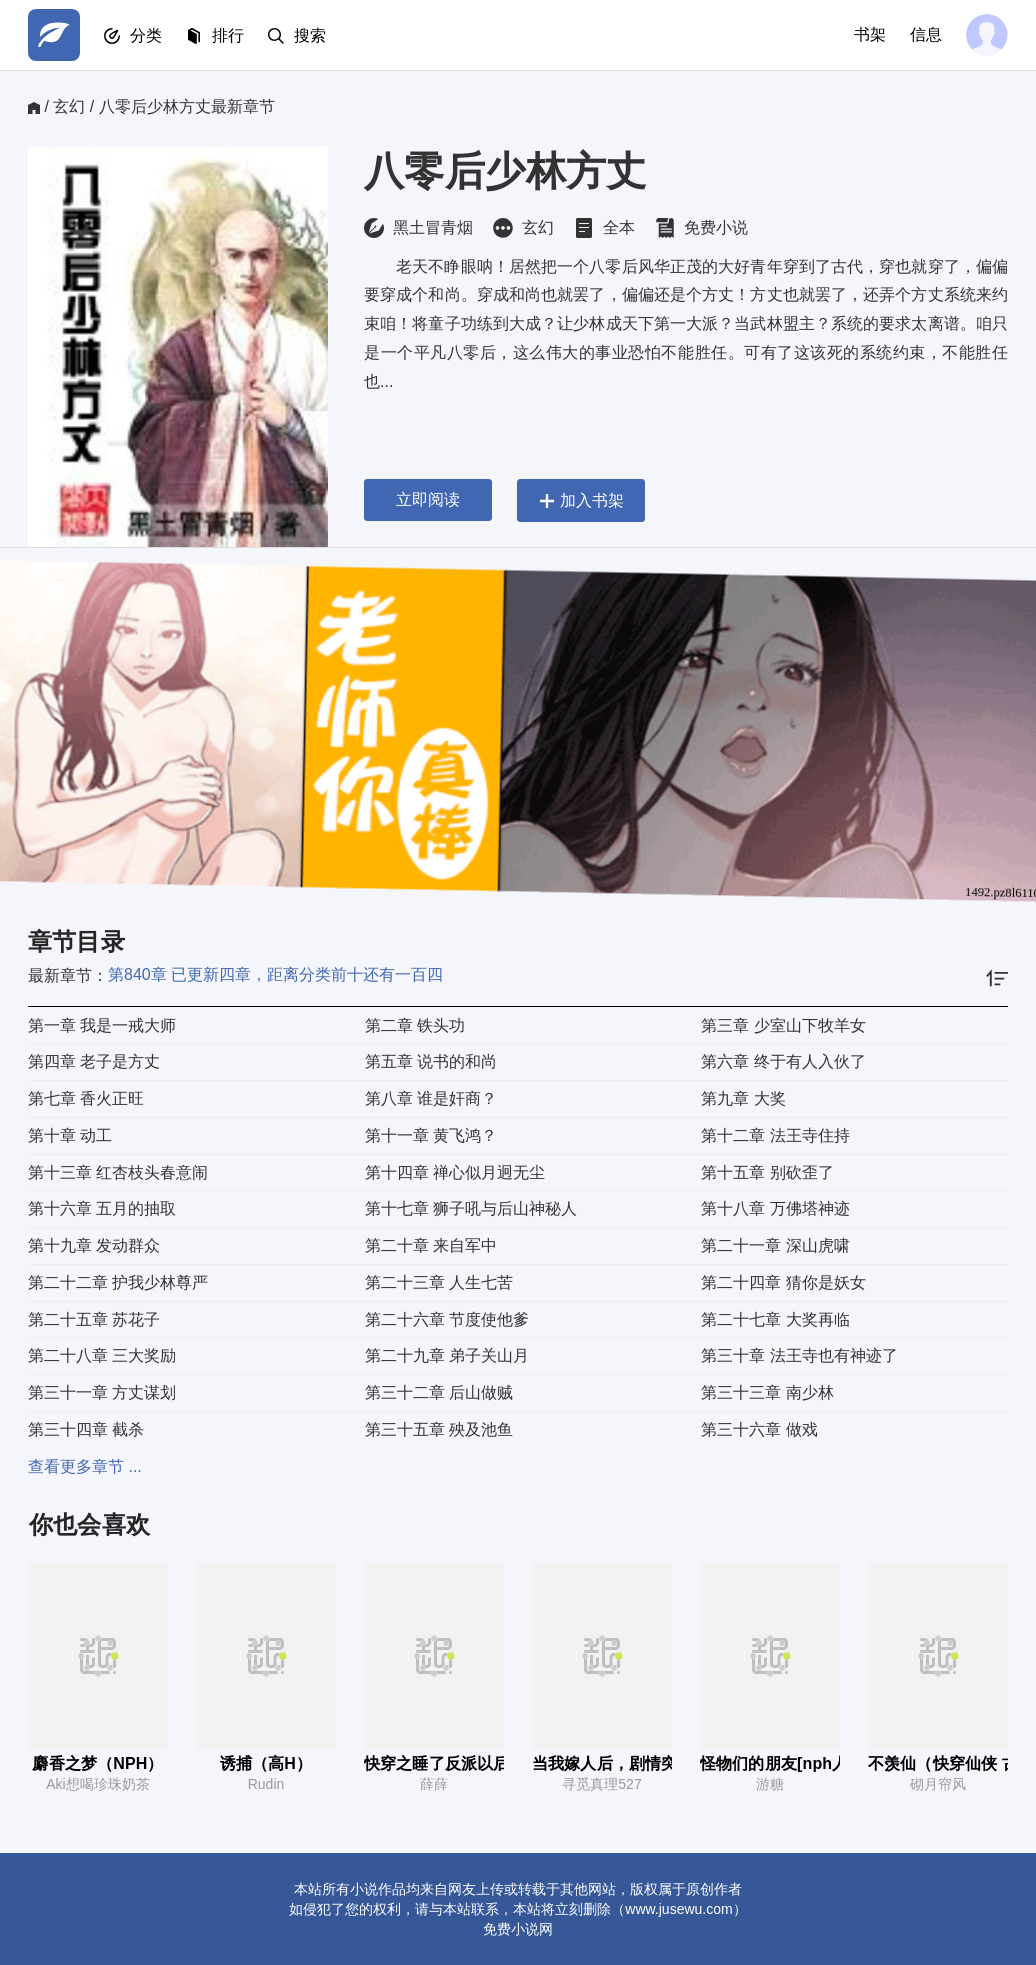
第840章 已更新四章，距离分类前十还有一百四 (275, 974)
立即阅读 (428, 499)
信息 (926, 34)
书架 (870, 34)
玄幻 (69, 106)
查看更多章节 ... (85, 1466)
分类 (146, 35)
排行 (228, 35)
